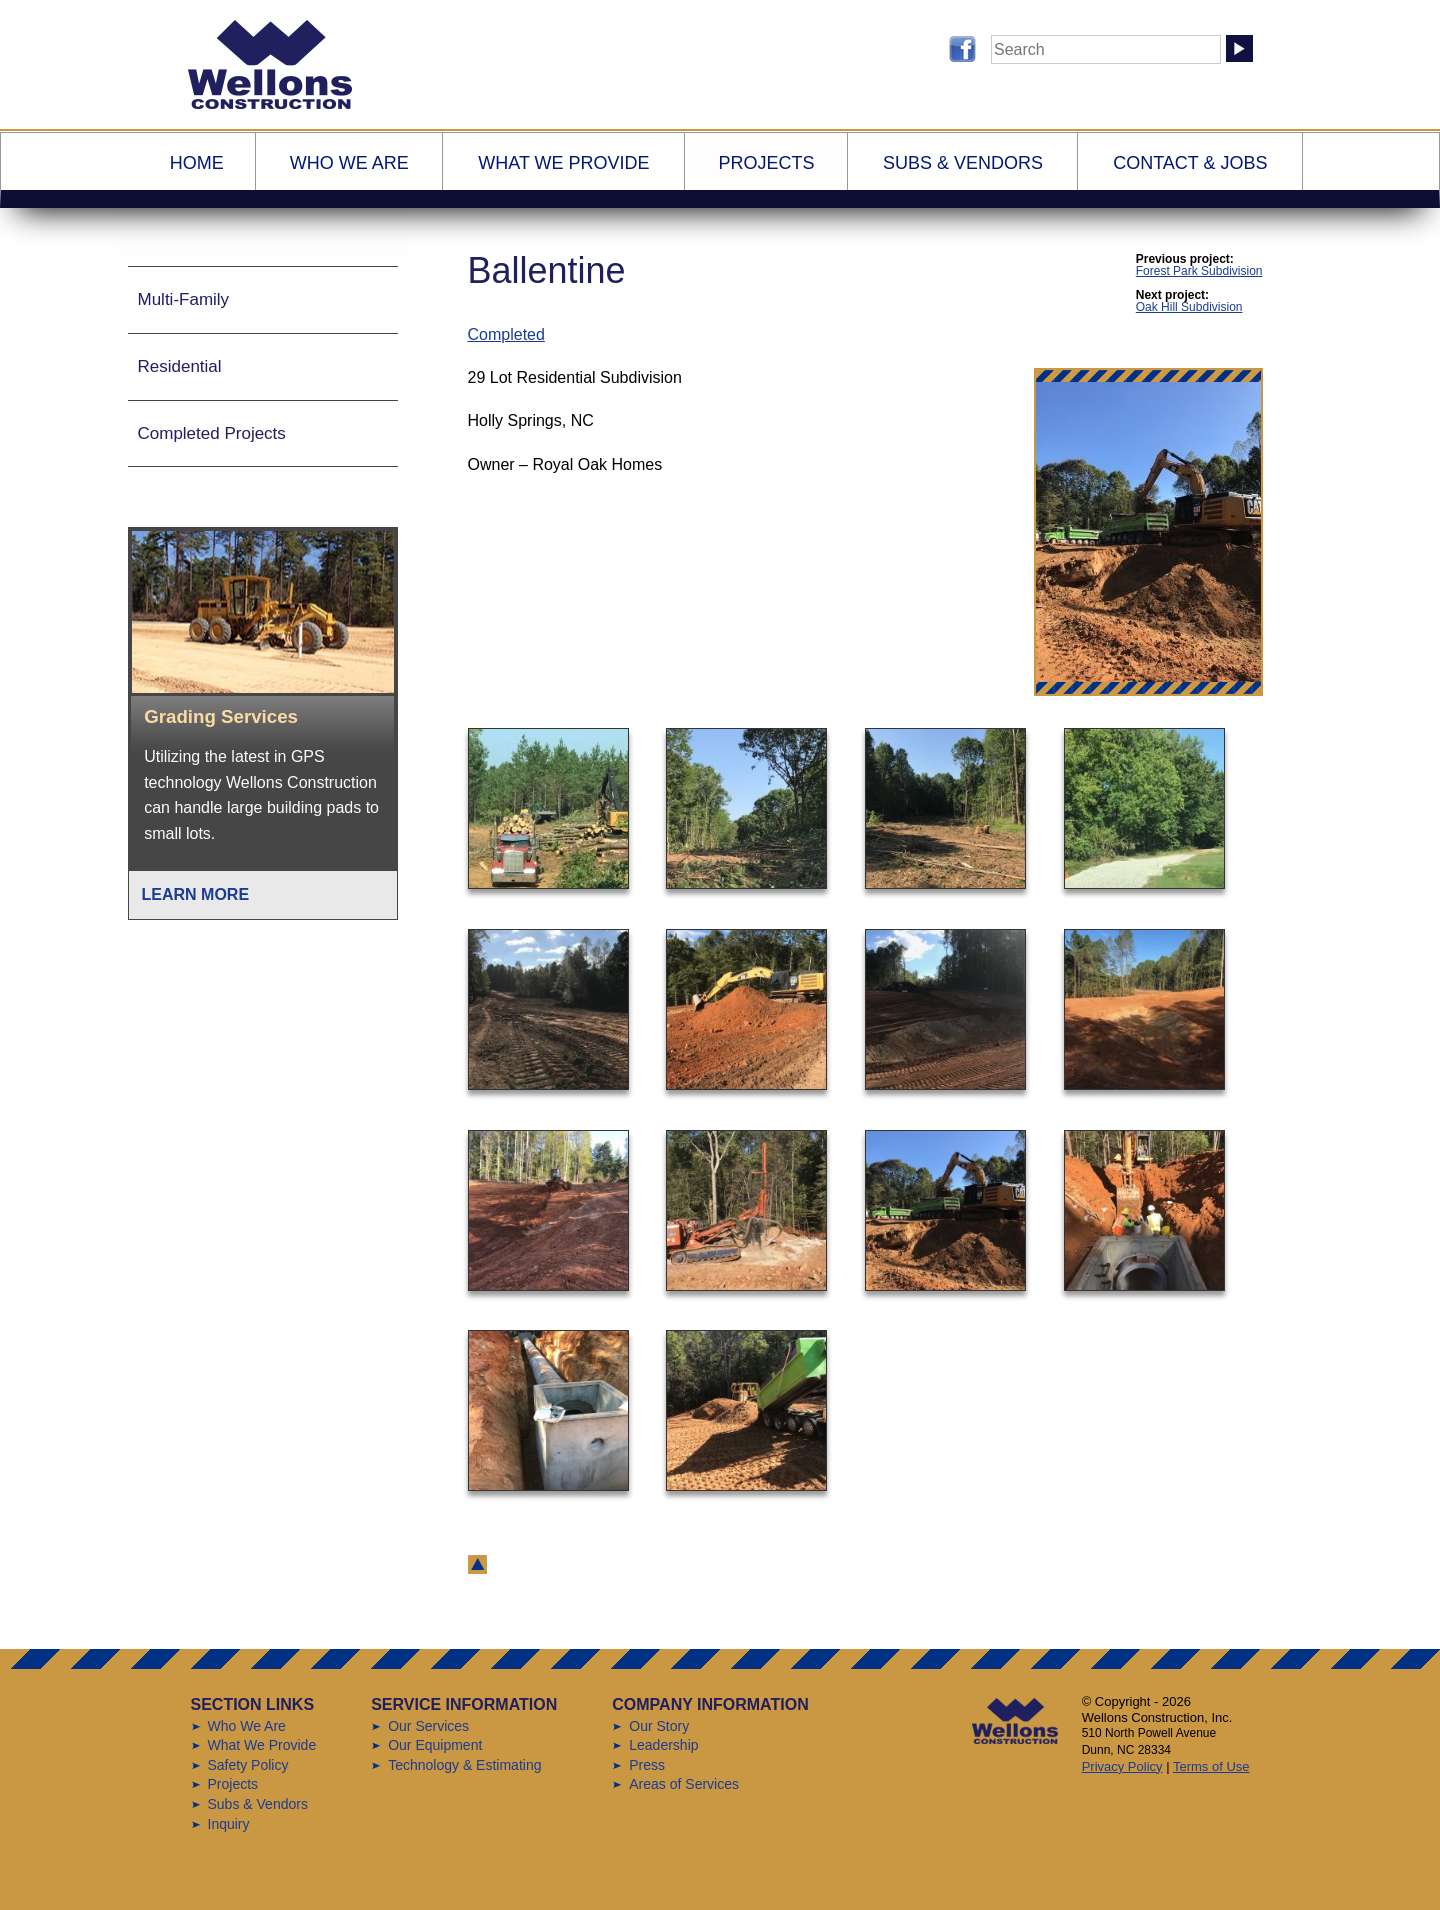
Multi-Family (184, 299)
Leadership (663, 1745)
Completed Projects (212, 433)
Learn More (196, 894)
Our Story (659, 1726)
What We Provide (563, 163)
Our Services (428, 1726)
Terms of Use (1211, 1766)
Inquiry (229, 1824)
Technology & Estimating (464, 1765)
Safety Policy (248, 1765)
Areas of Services (684, 1784)
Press (647, 1765)
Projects (766, 163)
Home (197, 163)
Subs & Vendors (963, 163)
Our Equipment (435, 1745)
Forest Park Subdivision (1199, 271)
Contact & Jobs (1190, 163)
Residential (180, 366)
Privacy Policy (1122, 1766)
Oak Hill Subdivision (1189, 307)
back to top (477, 1564)
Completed (506, 334)
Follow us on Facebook (962, 49)
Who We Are (349, 163)
